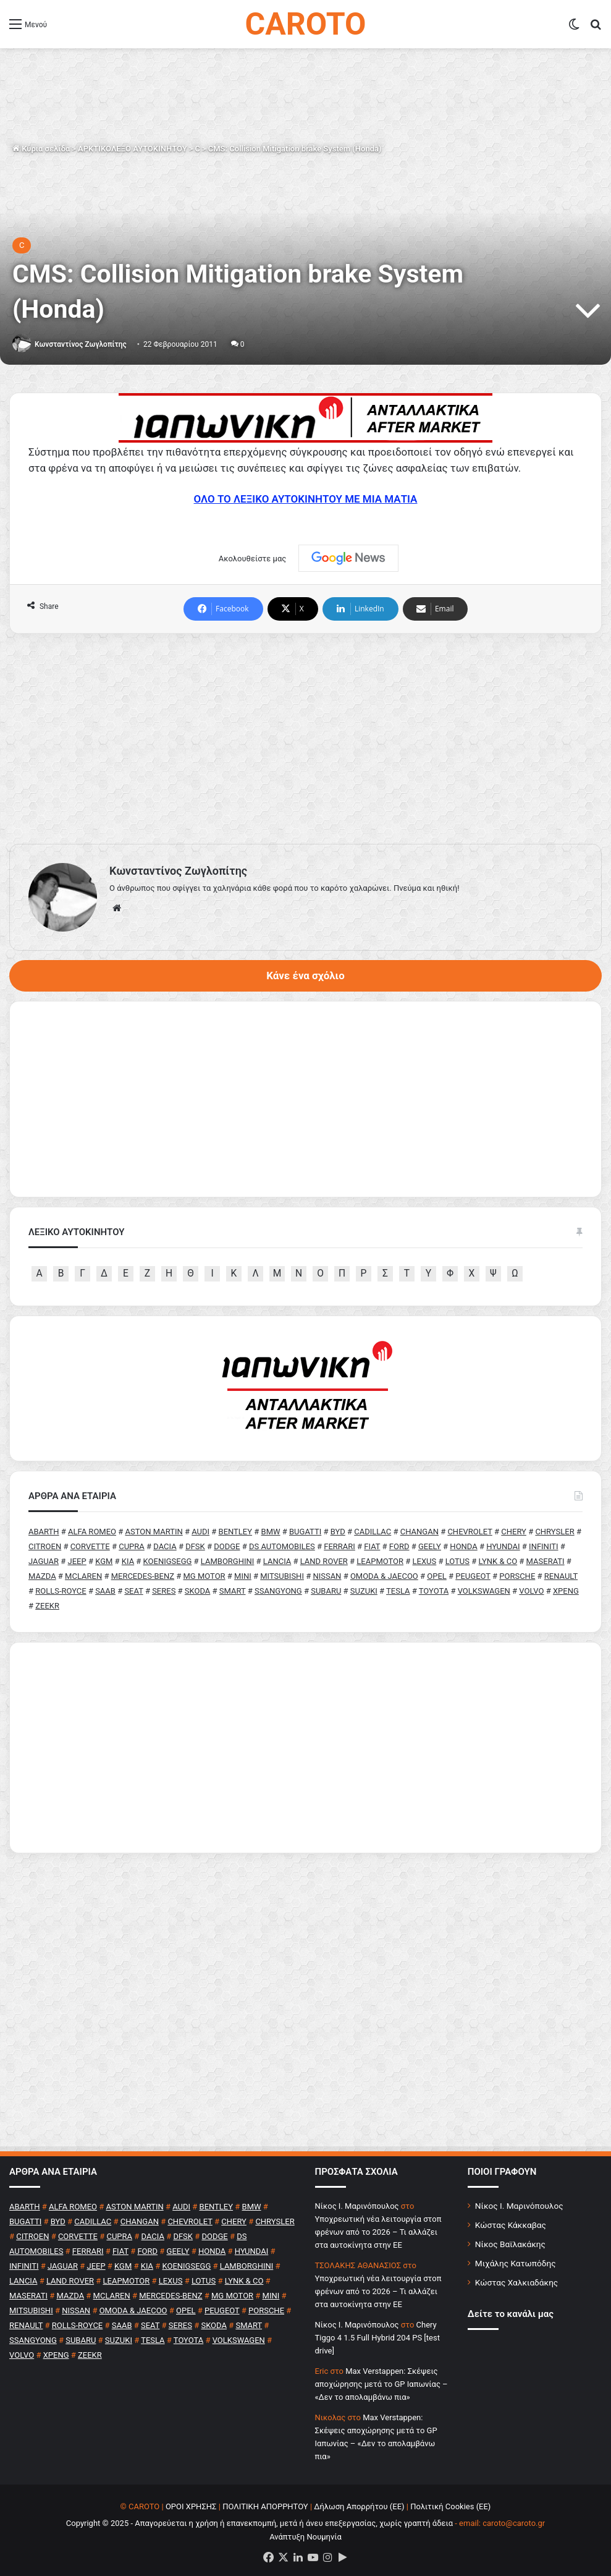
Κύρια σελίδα (41, 148)
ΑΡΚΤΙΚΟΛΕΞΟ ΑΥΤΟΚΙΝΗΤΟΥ (132, 148)
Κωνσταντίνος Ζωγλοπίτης (81, 344)
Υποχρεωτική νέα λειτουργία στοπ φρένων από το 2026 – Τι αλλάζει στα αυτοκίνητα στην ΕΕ (378, 2232)
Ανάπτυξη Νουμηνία (305, 2536)
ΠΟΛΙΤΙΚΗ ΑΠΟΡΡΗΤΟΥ (265, 2506)
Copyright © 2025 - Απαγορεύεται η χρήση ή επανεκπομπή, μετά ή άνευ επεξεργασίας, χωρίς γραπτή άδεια (259, 2523)
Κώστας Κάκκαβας (510, 2225)
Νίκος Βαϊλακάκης (510, 2244)
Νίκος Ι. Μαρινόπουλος (519, 2206)
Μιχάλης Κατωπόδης (515, 2263)
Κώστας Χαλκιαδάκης (516, 2282)
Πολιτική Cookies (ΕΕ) (450, 2506)
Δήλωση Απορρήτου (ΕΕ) (359, 2506)
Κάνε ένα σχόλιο (305, 975)
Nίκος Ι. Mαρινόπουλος (357, 2206)
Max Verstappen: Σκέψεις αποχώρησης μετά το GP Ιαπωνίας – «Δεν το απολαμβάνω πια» (381, 2384)
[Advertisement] (305, 738)
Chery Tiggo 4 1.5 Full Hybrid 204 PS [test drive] (377, 2337)
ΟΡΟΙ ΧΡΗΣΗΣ (191, 2506)
